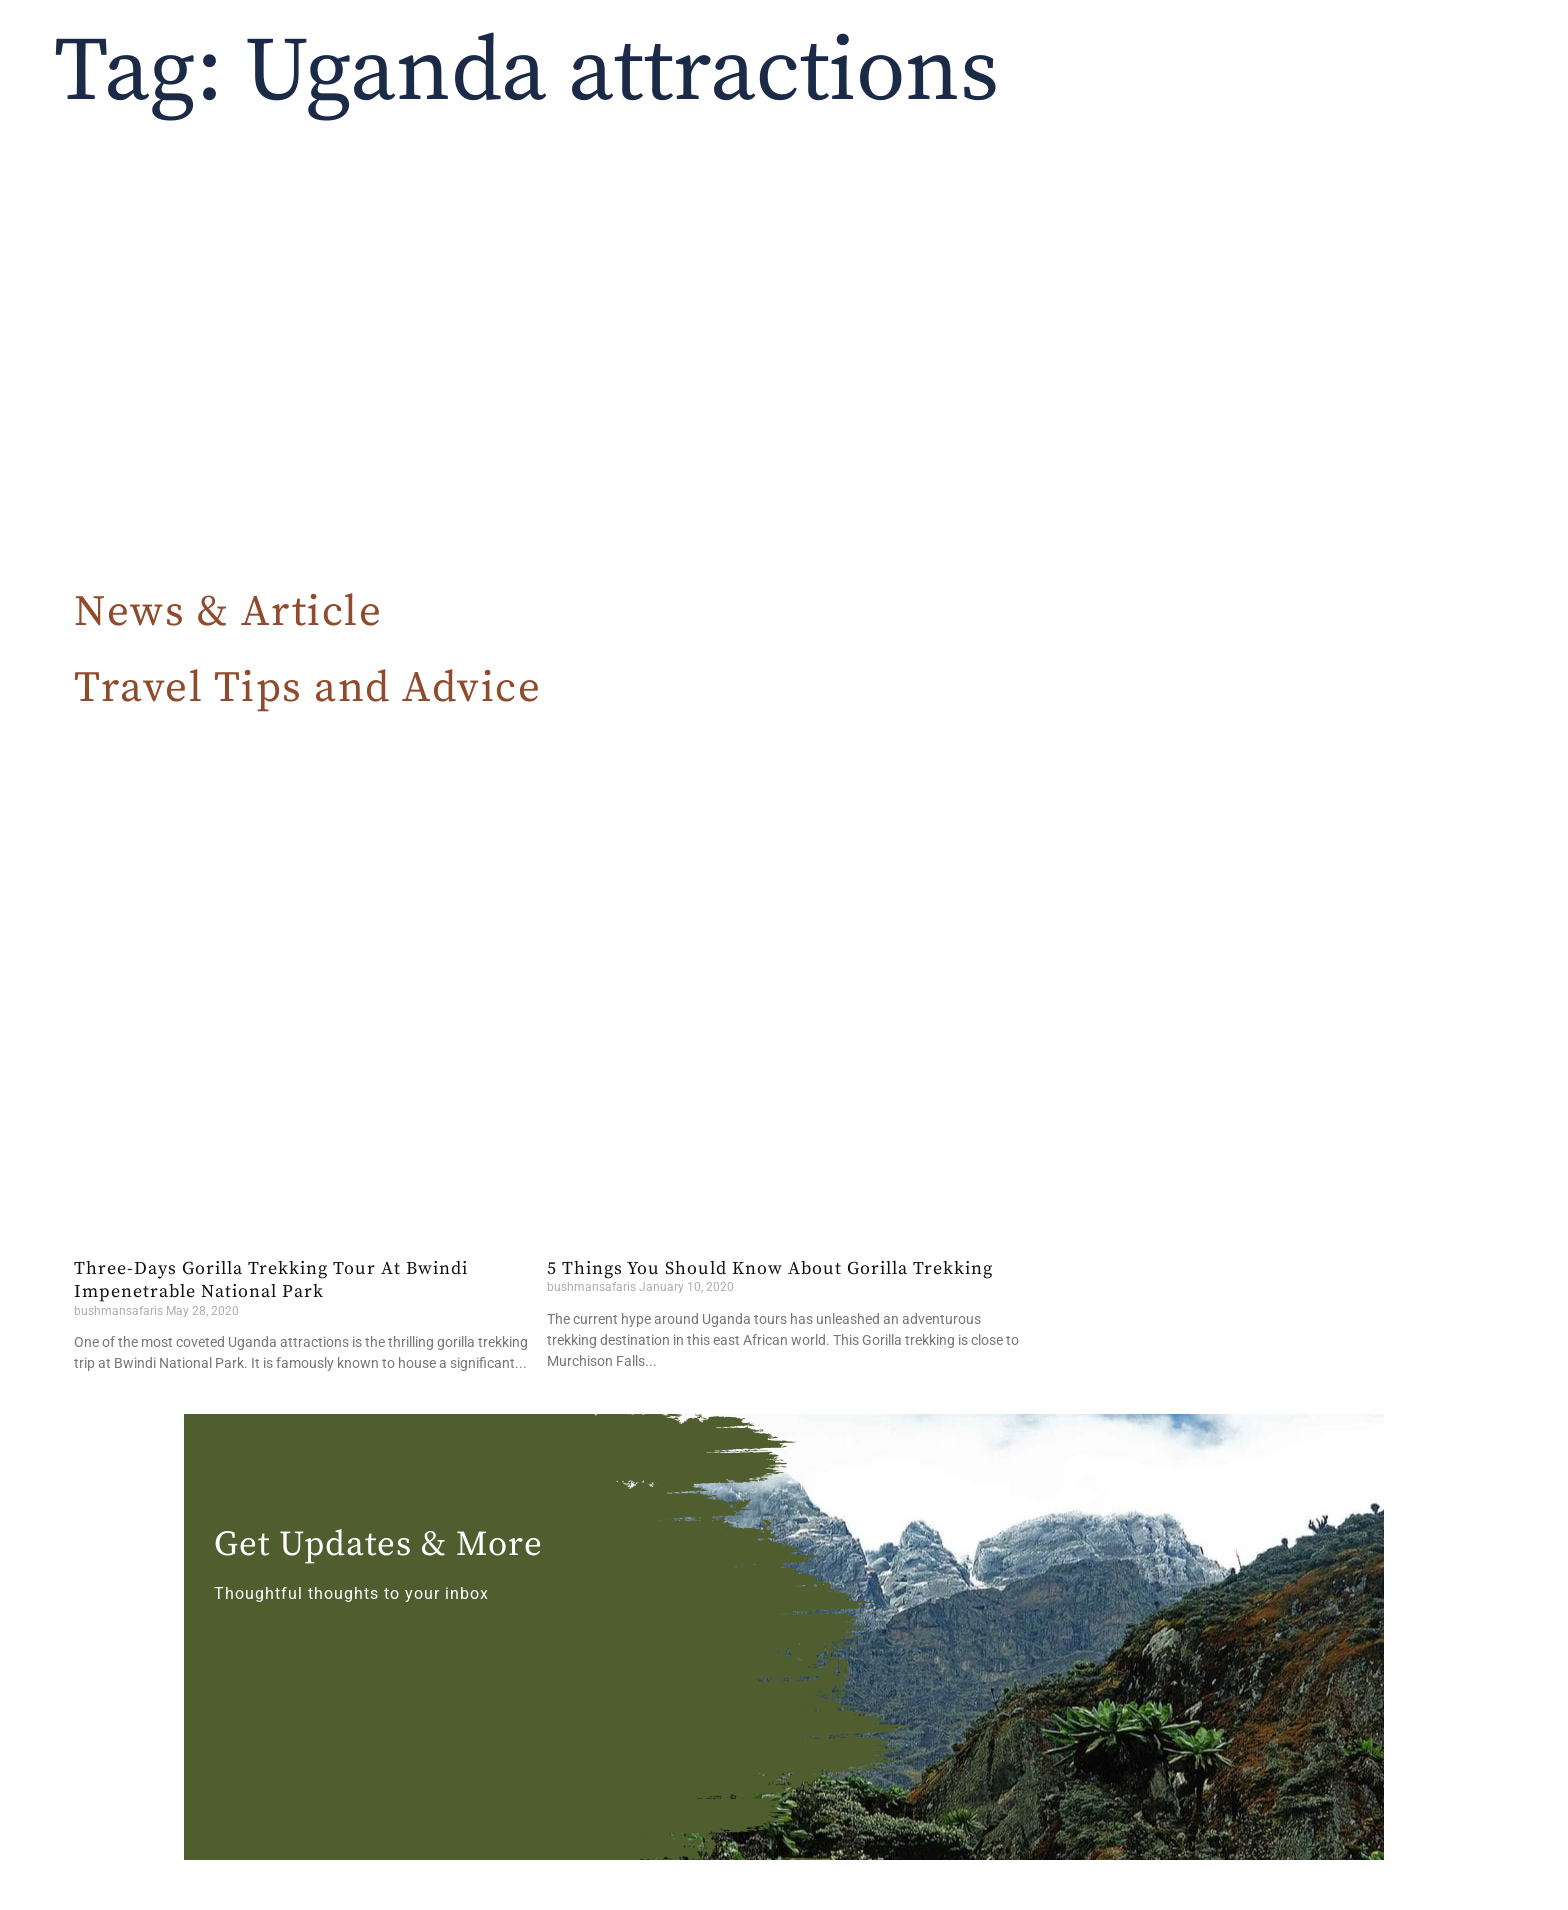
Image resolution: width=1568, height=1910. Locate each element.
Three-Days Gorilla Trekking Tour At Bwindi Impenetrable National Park (271, 1280)
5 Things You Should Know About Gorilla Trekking (770, 1268)
